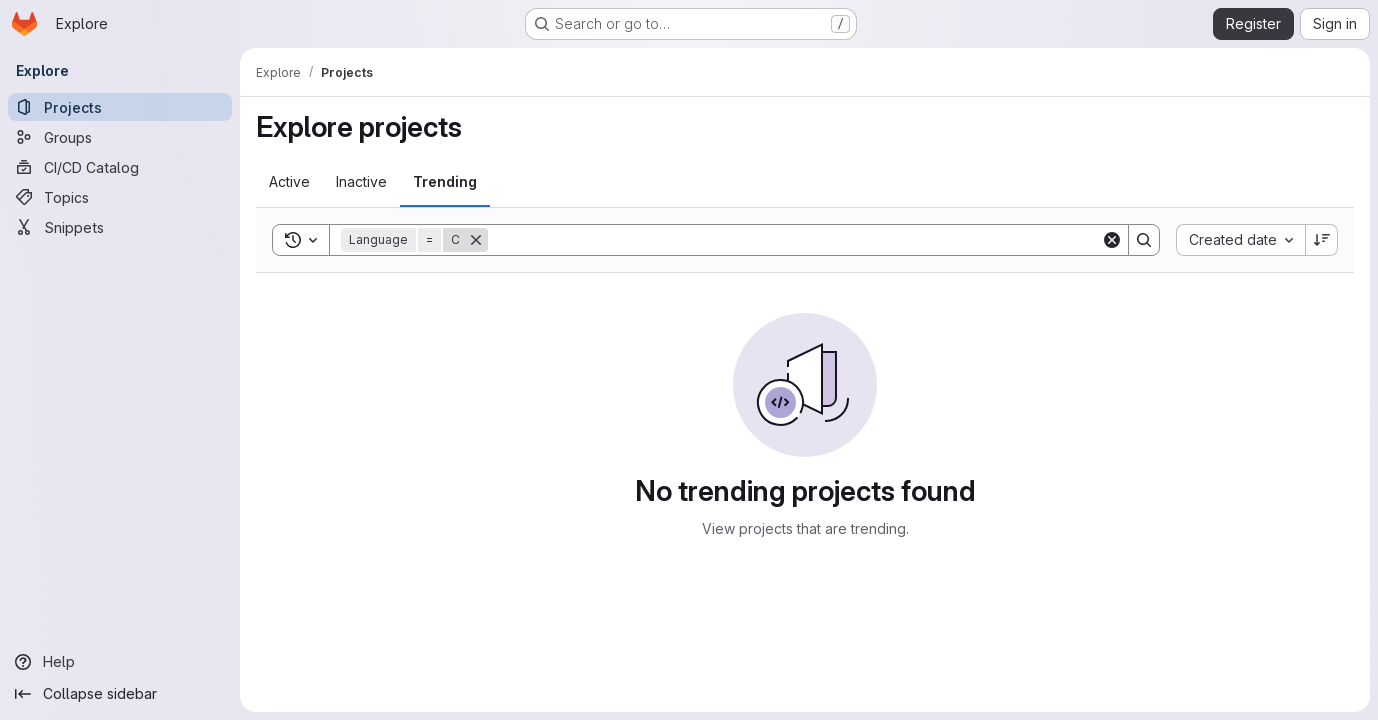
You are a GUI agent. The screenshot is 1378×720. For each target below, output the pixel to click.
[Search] (794, 240)
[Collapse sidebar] (120, 694)
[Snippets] (120, 227)
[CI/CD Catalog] (120, 167)
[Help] (120, 662)
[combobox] (1240, 240)
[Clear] (1112, 240)
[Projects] (120, 107)
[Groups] (120, 137)
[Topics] (120, 197)
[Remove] (476, 240)
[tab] (289, 182)
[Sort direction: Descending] (1322, 240)
